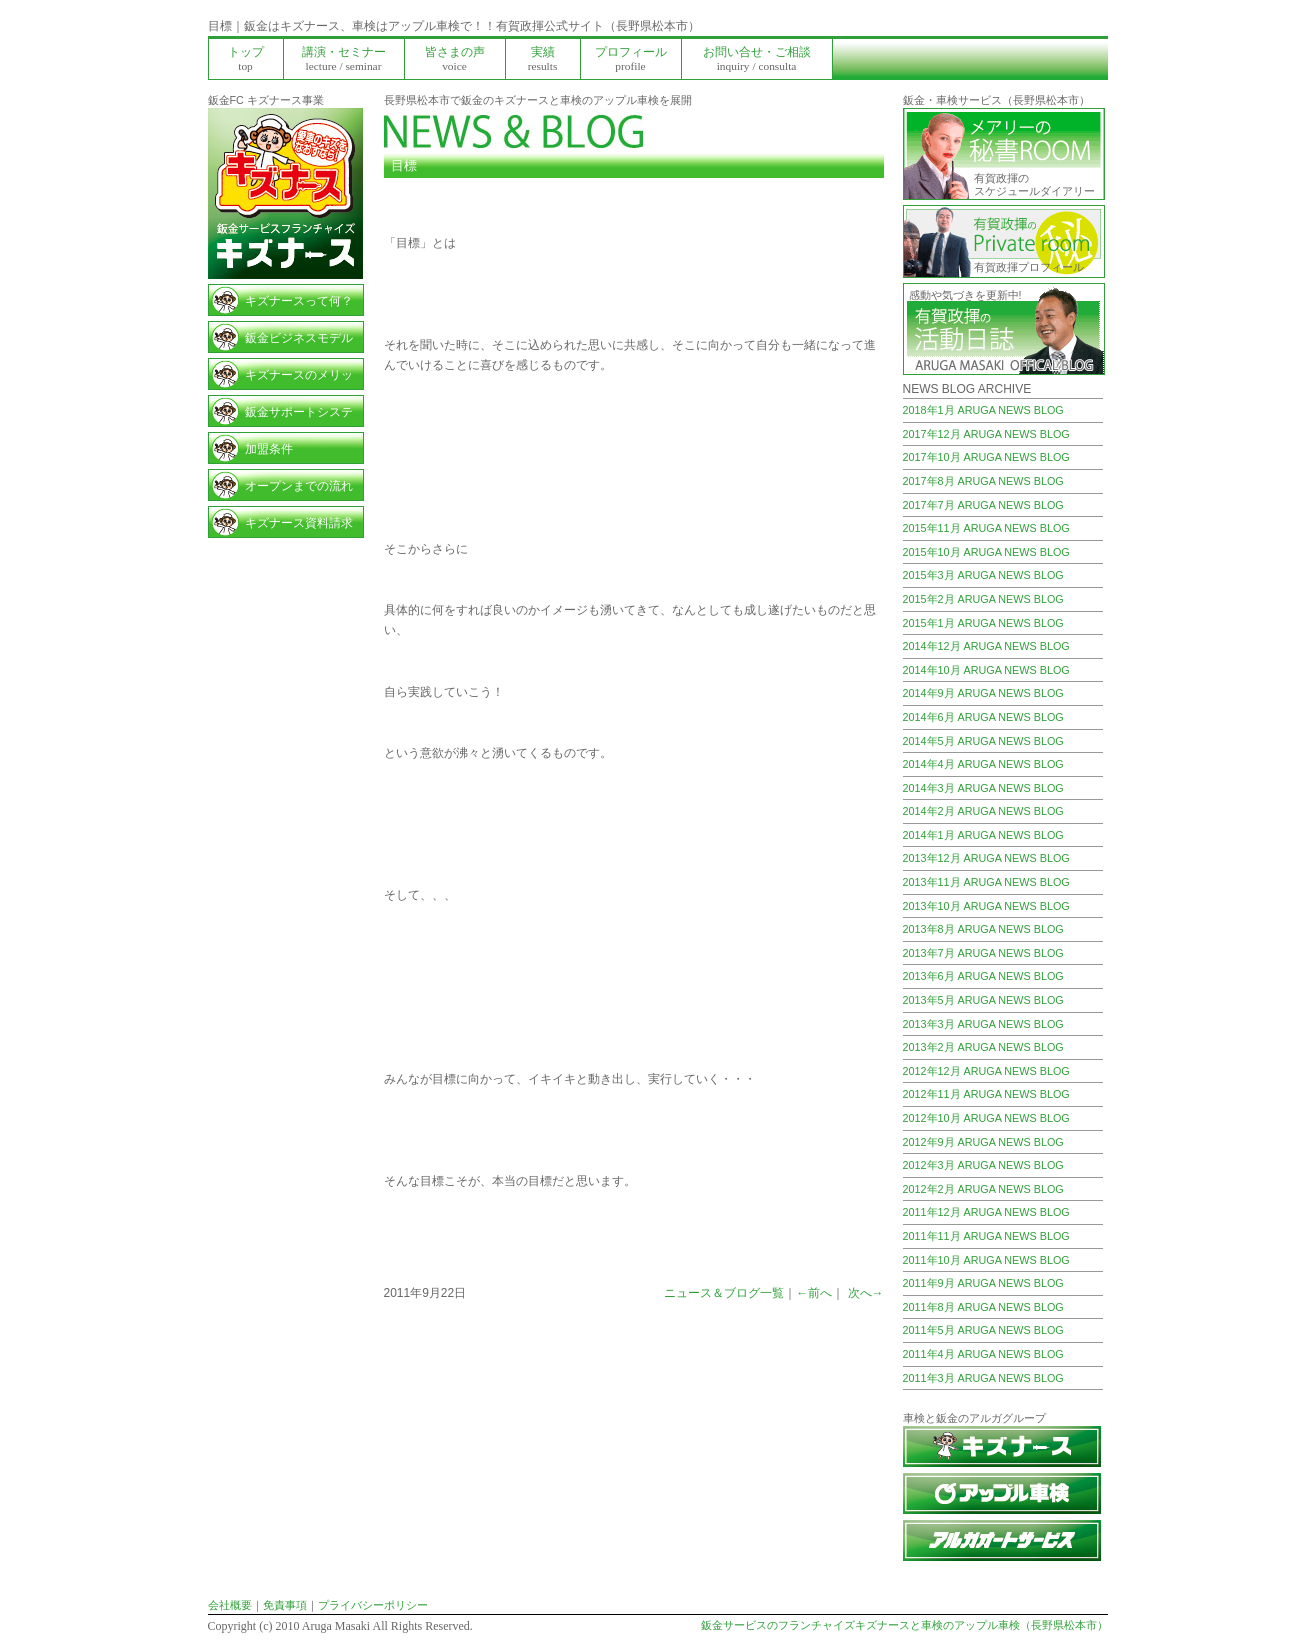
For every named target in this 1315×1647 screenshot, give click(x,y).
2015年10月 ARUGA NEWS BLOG (986, 552)
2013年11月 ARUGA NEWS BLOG (986, 882)
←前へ (814, 1293)
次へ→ (866, 1293)
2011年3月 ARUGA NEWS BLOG (983, 1378)
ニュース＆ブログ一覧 (724, 1293)
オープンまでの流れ (299, 486)
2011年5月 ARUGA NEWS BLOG (983, 1330)
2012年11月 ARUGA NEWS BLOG (986, 1094)
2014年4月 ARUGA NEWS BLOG (983, 764)
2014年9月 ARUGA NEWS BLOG (983, 693)
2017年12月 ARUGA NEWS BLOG (986, 434)
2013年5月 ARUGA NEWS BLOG (983, 1000)
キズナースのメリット (299, 378)
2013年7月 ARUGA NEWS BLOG (983, 953)
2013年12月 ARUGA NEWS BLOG (986, 858)
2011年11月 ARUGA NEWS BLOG (986, 1236)
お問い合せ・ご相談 (757, 58)
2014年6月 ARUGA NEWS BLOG (983, 717)
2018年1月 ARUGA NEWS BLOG (983, 410)
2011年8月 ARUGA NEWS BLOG (983, 1307)
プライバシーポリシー (373, 1605)
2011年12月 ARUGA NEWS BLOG (986, 1212)
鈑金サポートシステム (299, 415)
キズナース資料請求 (299, 523)
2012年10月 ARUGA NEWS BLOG (986, 1118)
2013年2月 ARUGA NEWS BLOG (983, 1047)
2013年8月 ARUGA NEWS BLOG (983, 929)
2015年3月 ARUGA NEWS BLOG (983, 575)
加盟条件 (269, 449)
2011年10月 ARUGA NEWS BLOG (986, 1260)
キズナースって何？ (299, 301)
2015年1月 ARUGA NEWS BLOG (983, 623)
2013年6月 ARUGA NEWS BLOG (983, 976)
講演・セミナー (344, 58)
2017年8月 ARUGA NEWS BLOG (983, 481)
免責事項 (285, 1605)
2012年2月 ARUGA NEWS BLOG (983, 1189)
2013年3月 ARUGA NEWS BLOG (983, 1024)
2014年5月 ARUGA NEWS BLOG (983, 741)
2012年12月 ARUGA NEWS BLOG (986, 1071)
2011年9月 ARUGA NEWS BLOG (983, 1283)
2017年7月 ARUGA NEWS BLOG (983, 505)
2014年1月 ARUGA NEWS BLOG (983, 835)
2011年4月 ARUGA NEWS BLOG (983, 1354)
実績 (543, 58)
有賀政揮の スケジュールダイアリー (1034, 184)
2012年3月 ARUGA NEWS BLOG (983, 1165)
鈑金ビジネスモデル (299, 338)
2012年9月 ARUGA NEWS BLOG (983, 1142)
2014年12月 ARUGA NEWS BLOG (986, 646)
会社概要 (230, 1605)
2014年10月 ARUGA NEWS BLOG (986, 670)
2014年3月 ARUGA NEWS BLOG (983, 788)
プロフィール (631, 58)
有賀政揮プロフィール (1029, 267)
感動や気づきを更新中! (965, 295)
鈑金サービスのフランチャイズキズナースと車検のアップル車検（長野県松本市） (904, 1625)
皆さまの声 (455, 58)
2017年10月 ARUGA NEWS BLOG (986, 457)
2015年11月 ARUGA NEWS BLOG (986, 528)
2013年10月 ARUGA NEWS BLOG (986, 906)
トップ (246, 58)
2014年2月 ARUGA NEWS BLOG (983, 811)
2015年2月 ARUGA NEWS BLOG (983, 599)
